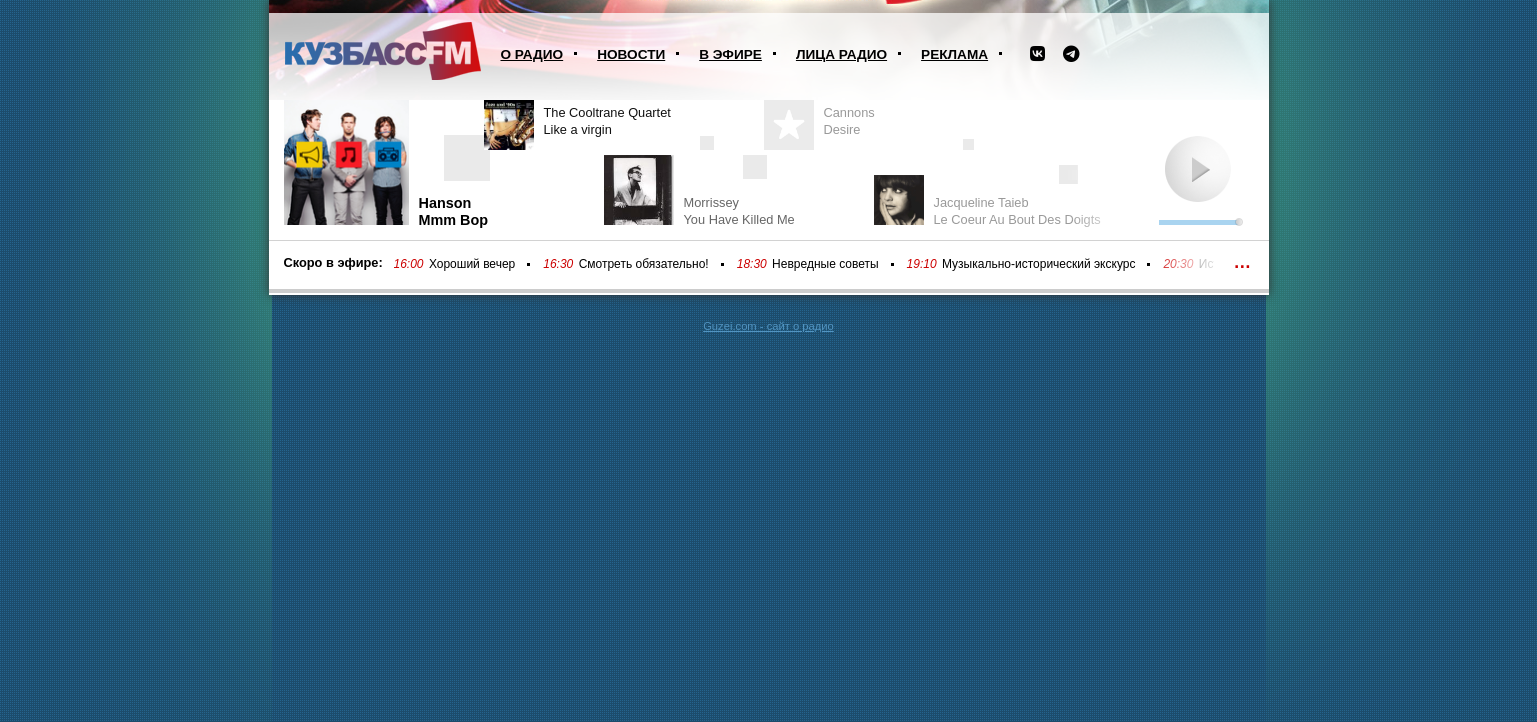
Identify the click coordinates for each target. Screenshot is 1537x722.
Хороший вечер (472, 264)
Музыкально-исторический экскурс (1038, 264)
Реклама (954, 54)
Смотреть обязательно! (644, 264)
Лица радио (841, 54)
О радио (532, 54)
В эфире (730, 54)
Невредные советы (825, 264)
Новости (631, 54)
